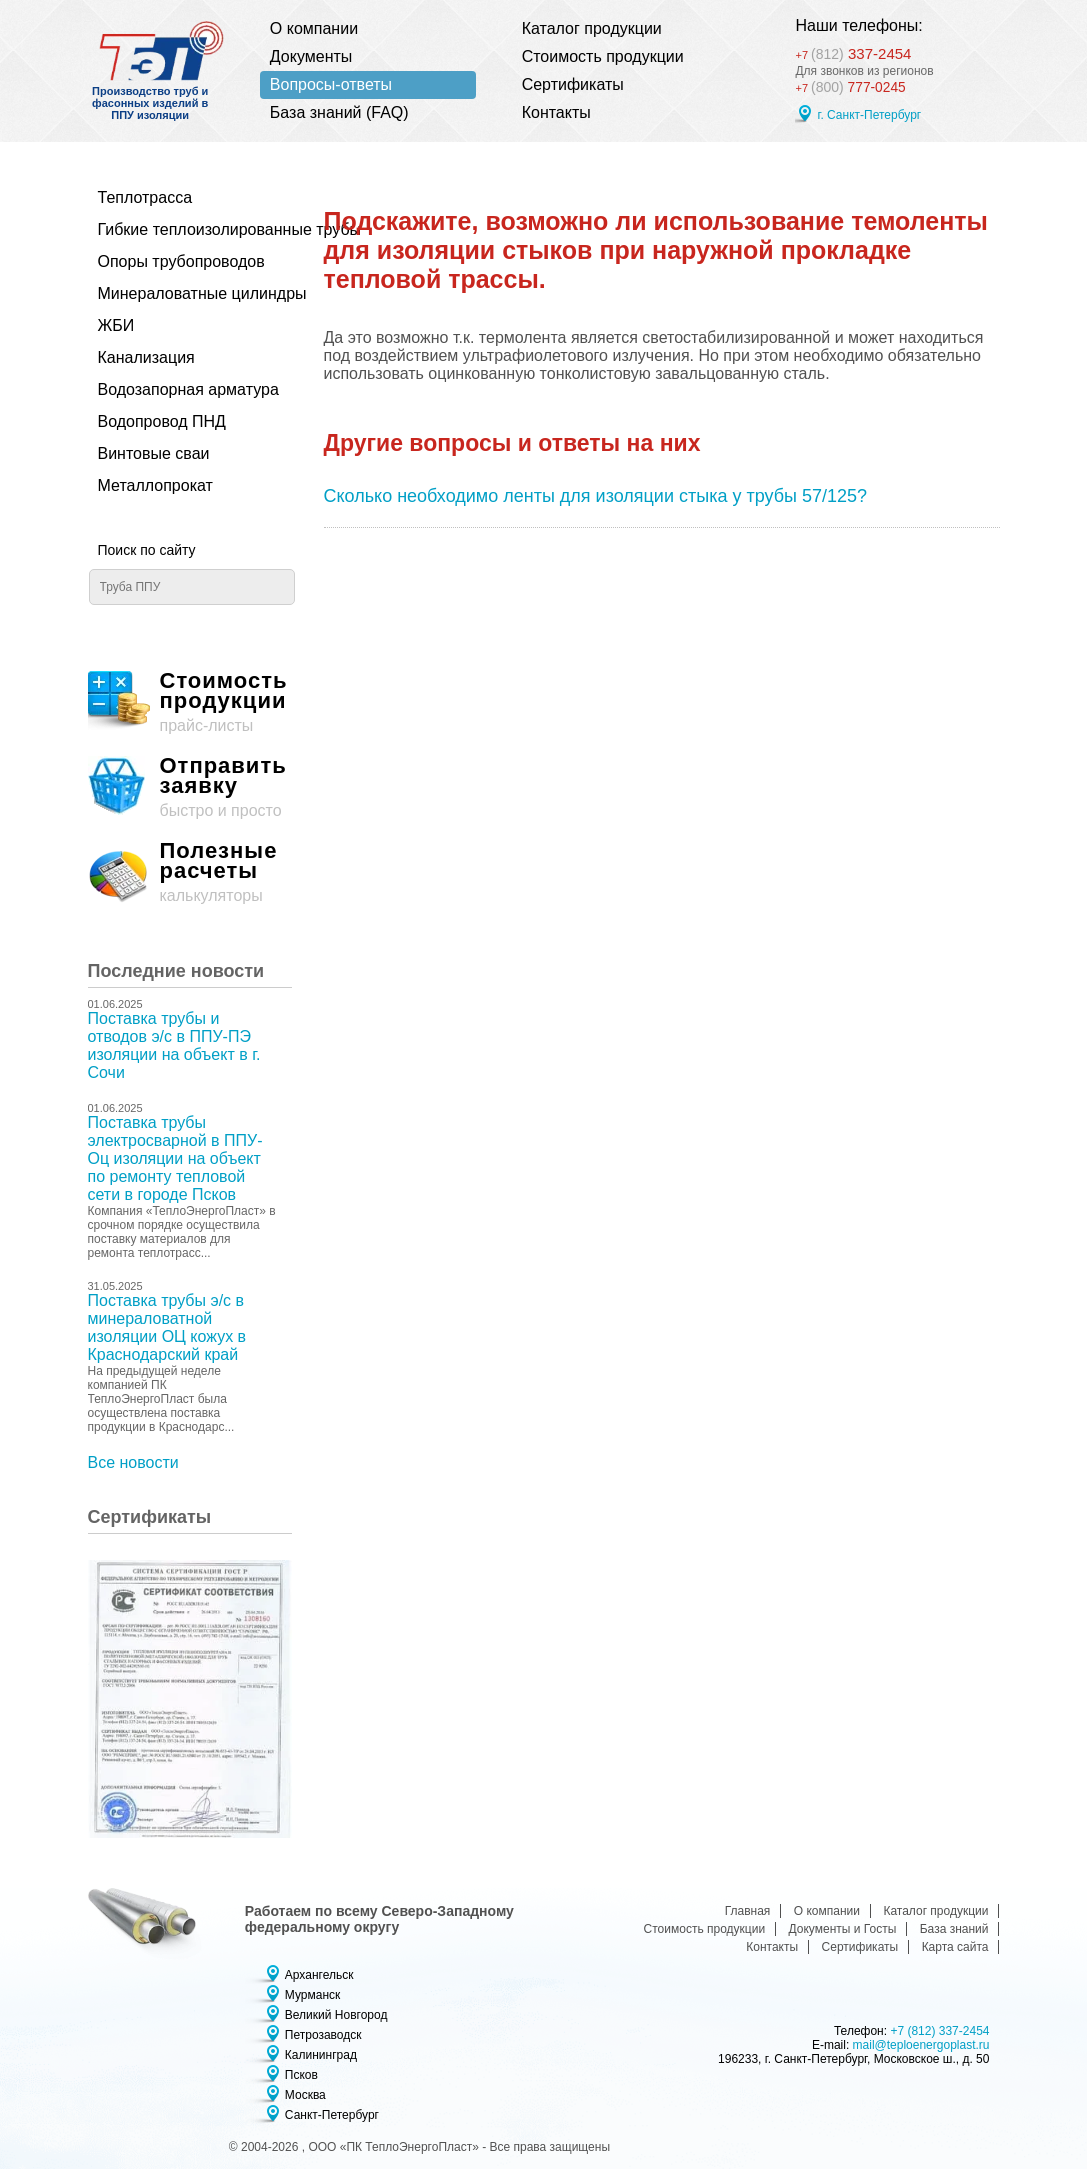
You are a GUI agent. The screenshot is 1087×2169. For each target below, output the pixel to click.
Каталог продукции (592, 28)
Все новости (133, 1462)
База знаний (954, 1929)
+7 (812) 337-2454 (939, 2031)
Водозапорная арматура (185, 389)
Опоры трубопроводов (181, 261)
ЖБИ (116, 325)
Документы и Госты (843, 1929)
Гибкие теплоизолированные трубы (185, 229)
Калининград (321, 2055)
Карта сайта (955, 1947)
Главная (748, 1911)
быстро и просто (190, 787)
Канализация (146, 357)
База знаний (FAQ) (339, 112)
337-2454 (866, 50)
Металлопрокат (155, 485)
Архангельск (319, 1975)
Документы (311, 56)
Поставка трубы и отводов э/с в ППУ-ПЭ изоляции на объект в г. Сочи (174, 1045)
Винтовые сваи (154, 453)
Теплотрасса (145, 197)
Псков (301, 2075)
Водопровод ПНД (162, 421)
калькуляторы (190, 872)
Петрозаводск (323, 2035)
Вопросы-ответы (331, 84)
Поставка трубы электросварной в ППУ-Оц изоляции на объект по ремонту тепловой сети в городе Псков (175, 1158)
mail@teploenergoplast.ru (921, 2045)
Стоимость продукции (603, 56)
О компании (314, 28)
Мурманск (312, 1995)
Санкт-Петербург (332, 2115)
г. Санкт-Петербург (869, 117)
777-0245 (855, 88)
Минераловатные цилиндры (185, 293)
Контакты (556, 112)
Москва (305, 2095)
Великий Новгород (336, 2015)
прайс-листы (190, 702)
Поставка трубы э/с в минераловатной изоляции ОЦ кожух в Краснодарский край (167, 1327)
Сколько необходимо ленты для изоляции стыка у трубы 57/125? (596, 496)
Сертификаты (573, 84)
